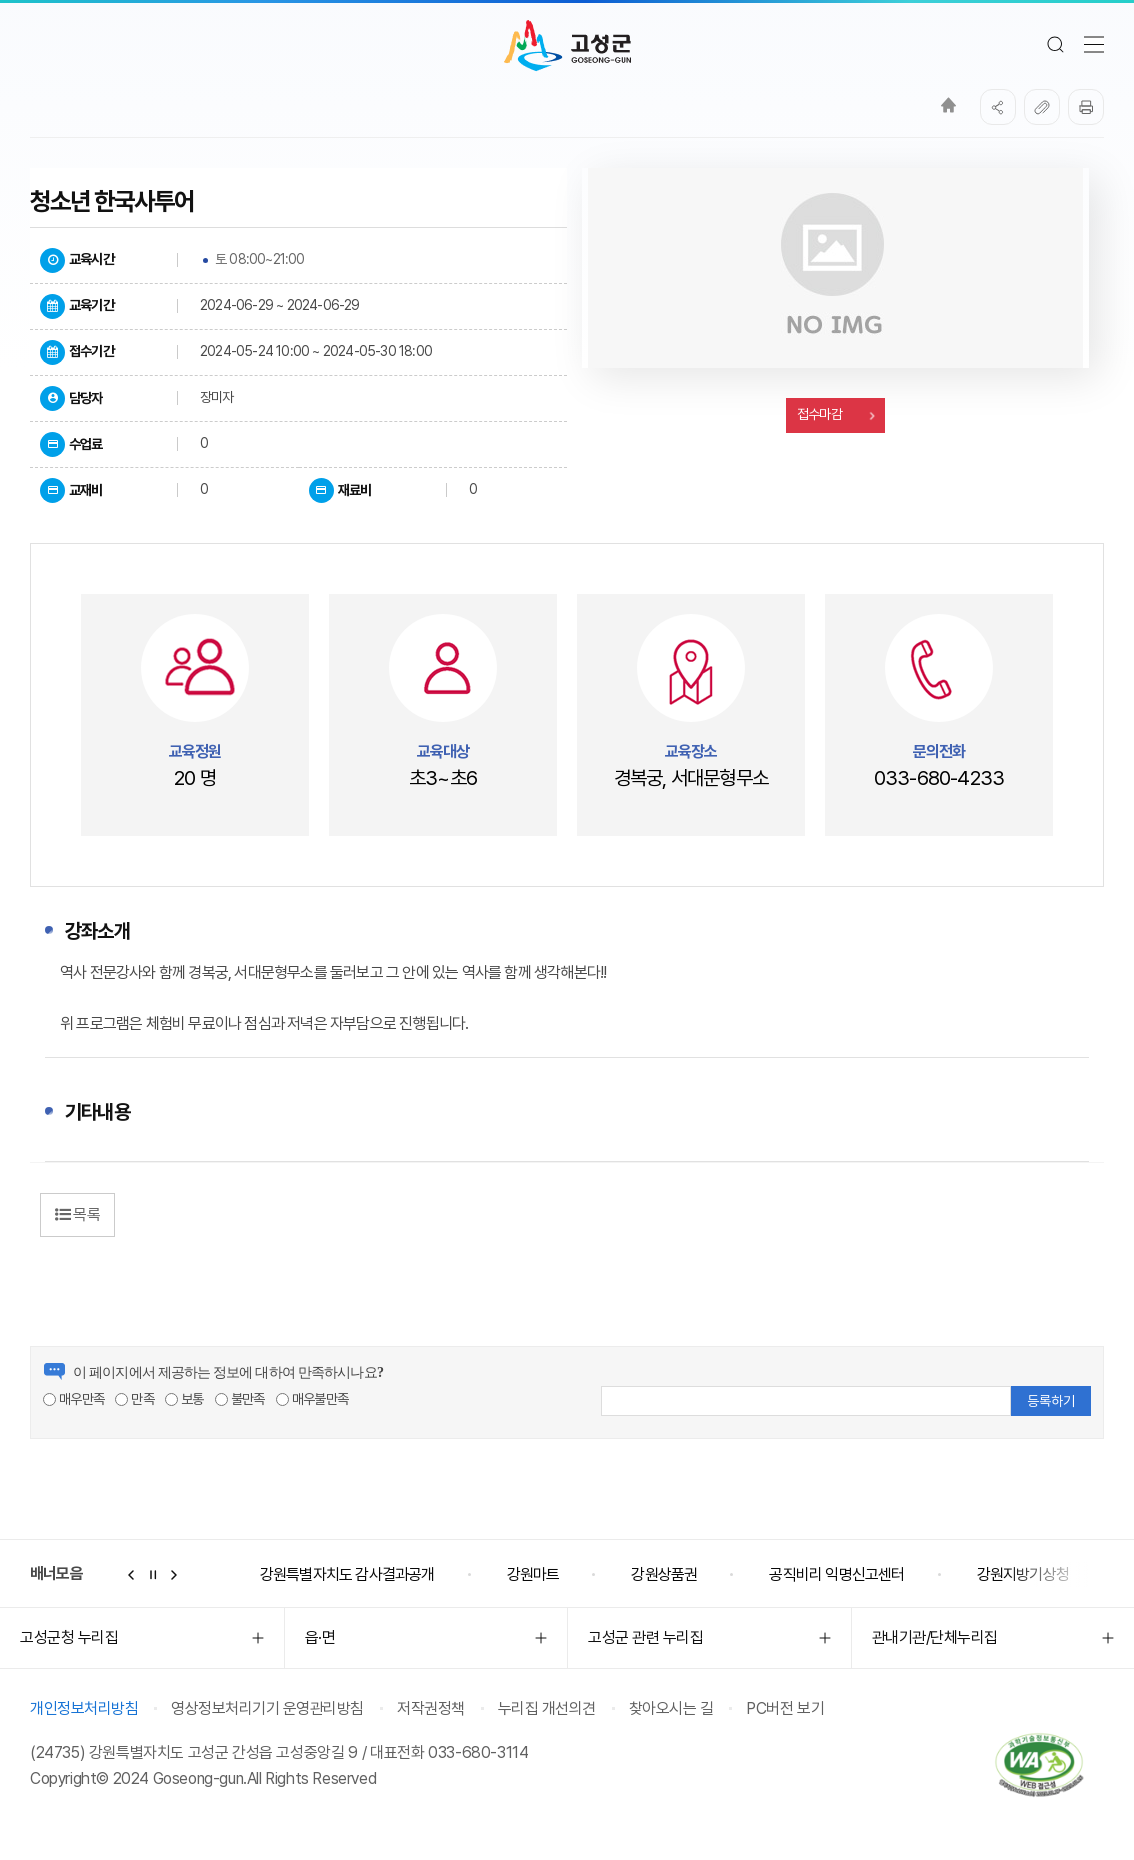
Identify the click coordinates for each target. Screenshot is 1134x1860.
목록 (77, 1214)
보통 (184, 1399)
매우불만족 (312, 1399)
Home (948, 105)
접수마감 (835, 414)
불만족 (240, 1399)
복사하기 (1042, 107)
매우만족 (73, 1399)
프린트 (1086, 107)
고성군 (567, 46)
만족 (134, 1399)
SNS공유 (998, 107)
